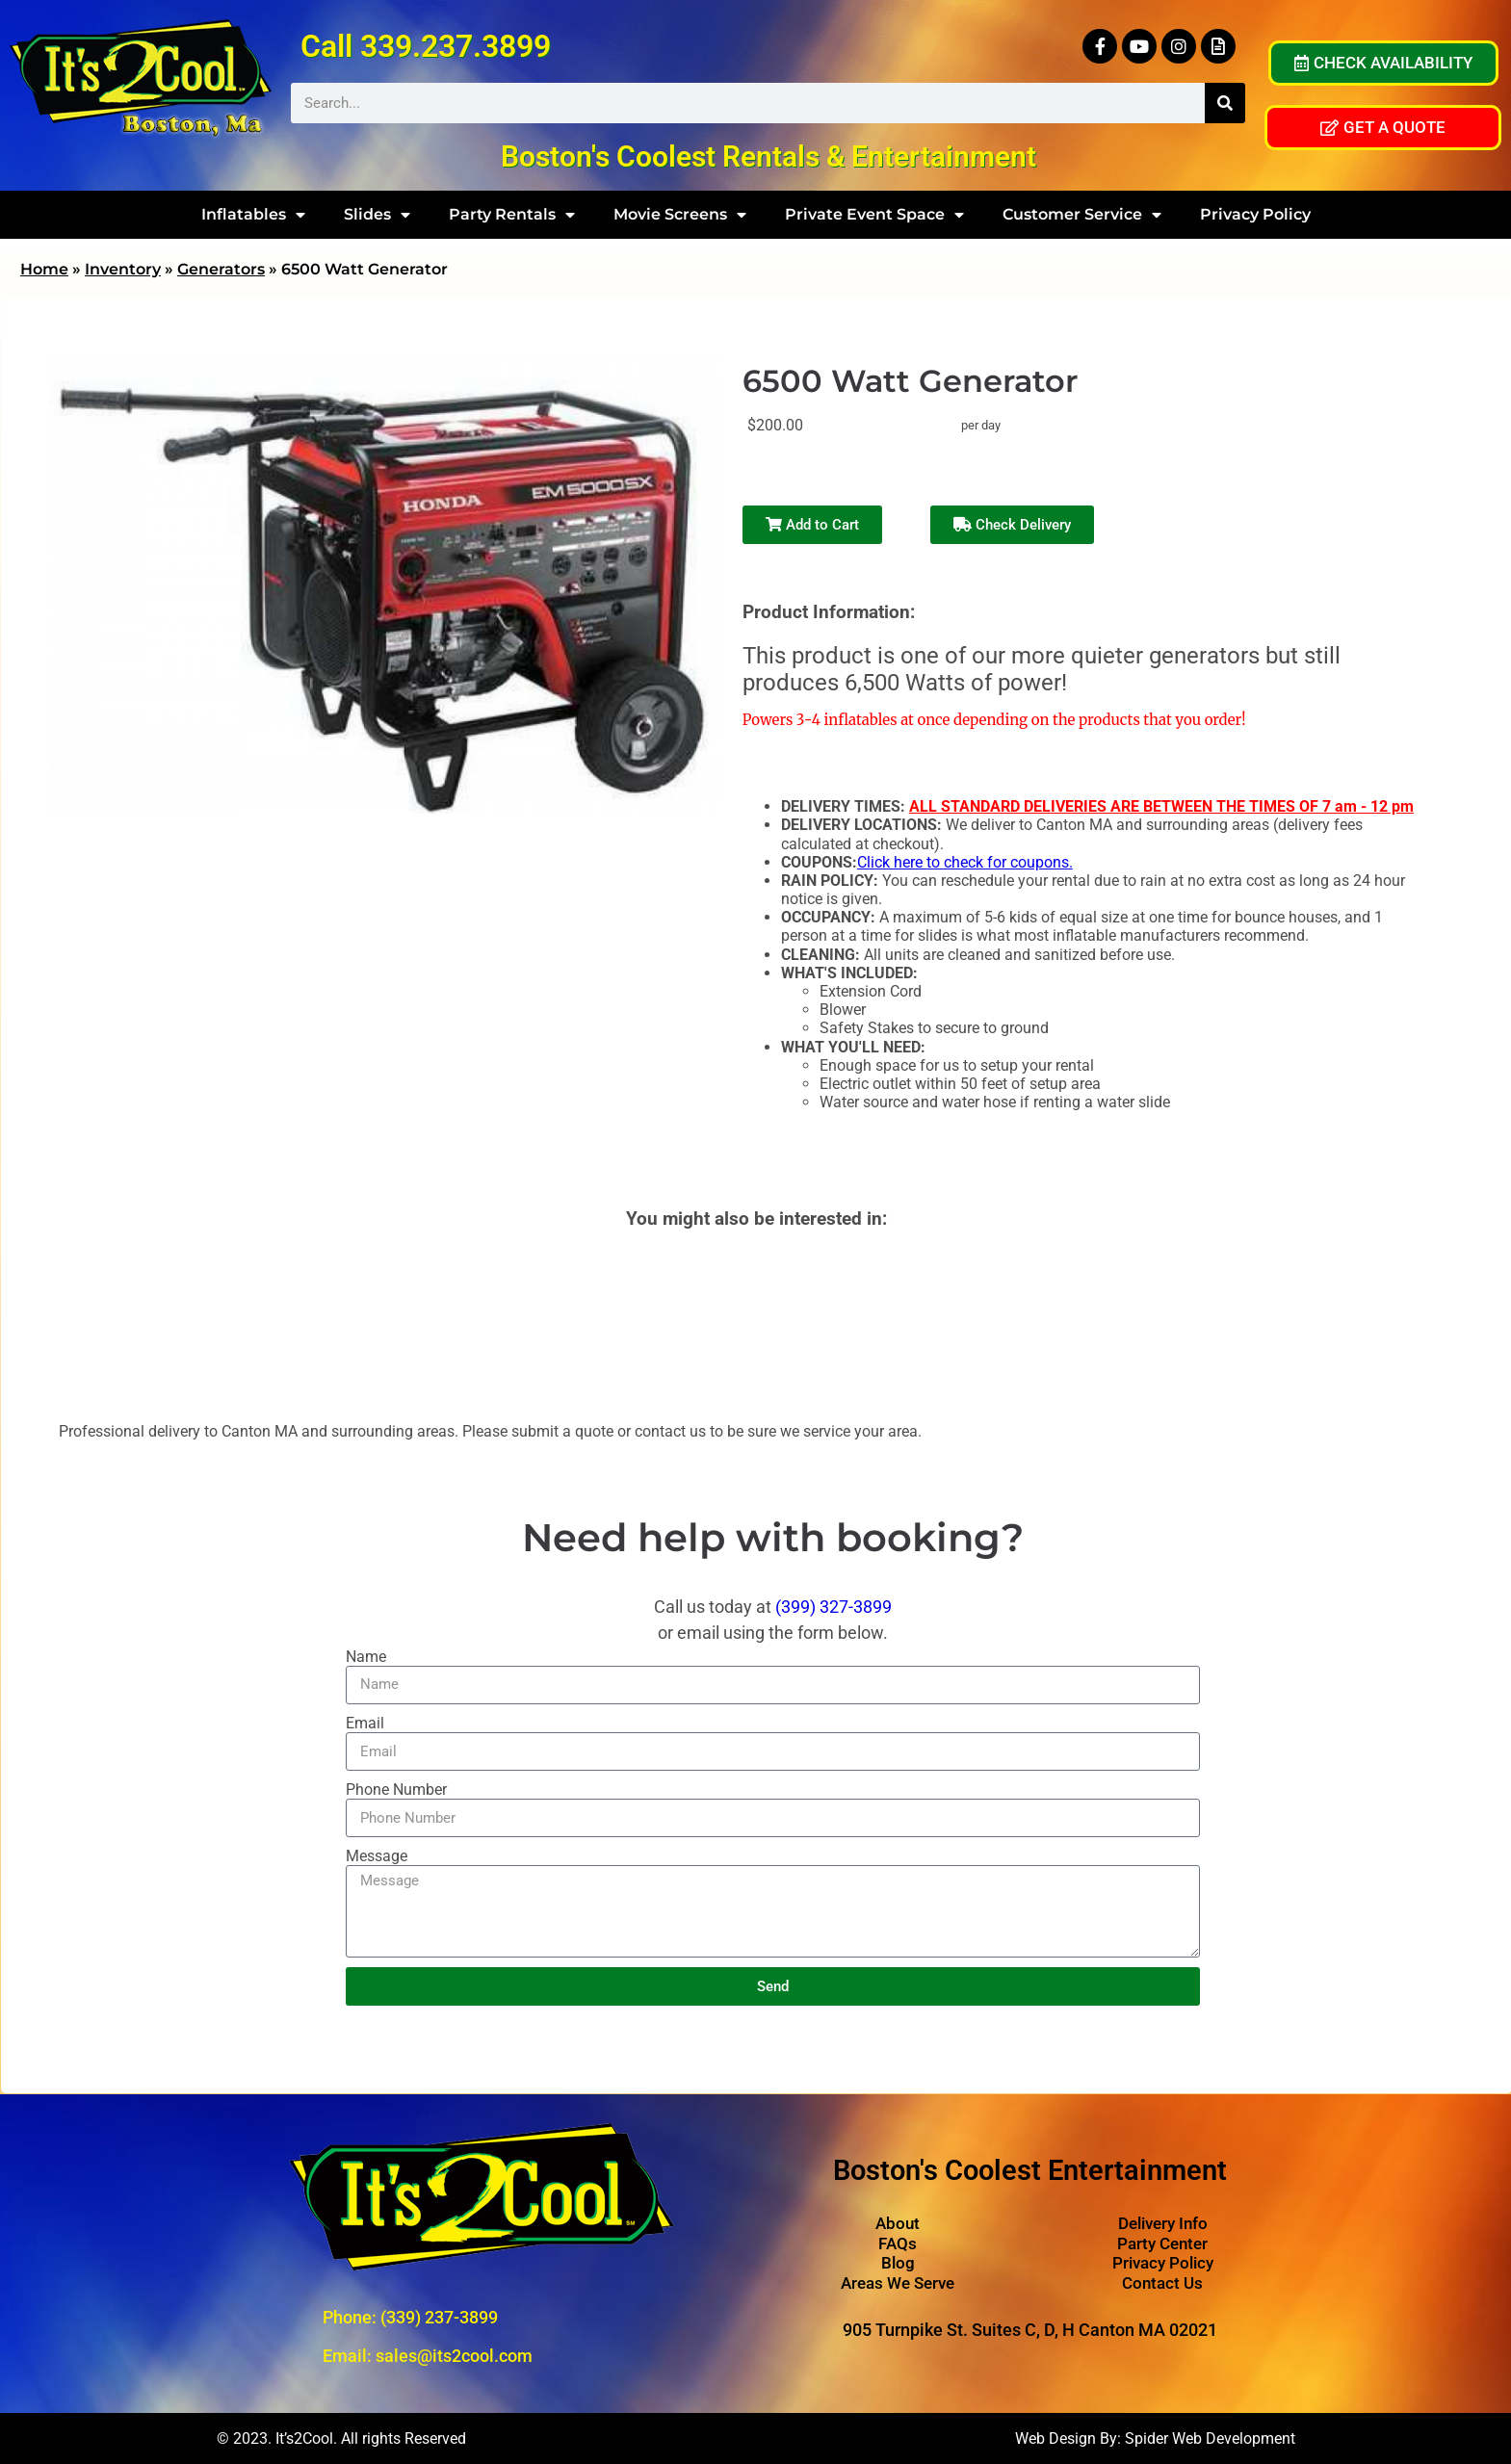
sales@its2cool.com (454, 2356)
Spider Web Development (1210, 2438)
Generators (221, 269)
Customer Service (1082, 214)
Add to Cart (812, 524)
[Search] (1225, 103)
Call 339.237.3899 (425, 46)
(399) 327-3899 (833, 1606)
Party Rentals (512, 214)
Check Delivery (1012, 524)
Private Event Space (874, 214)
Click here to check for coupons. (965, 862)
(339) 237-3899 (439, 2317)
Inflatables (253, 214)
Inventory (123, 269)
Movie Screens (679, 214)
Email (365, 1723)
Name (366, 1656)
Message (376, 1856)
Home (44, 269)
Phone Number (396, 1789)
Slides (377, 214)
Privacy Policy (1255, 214)
